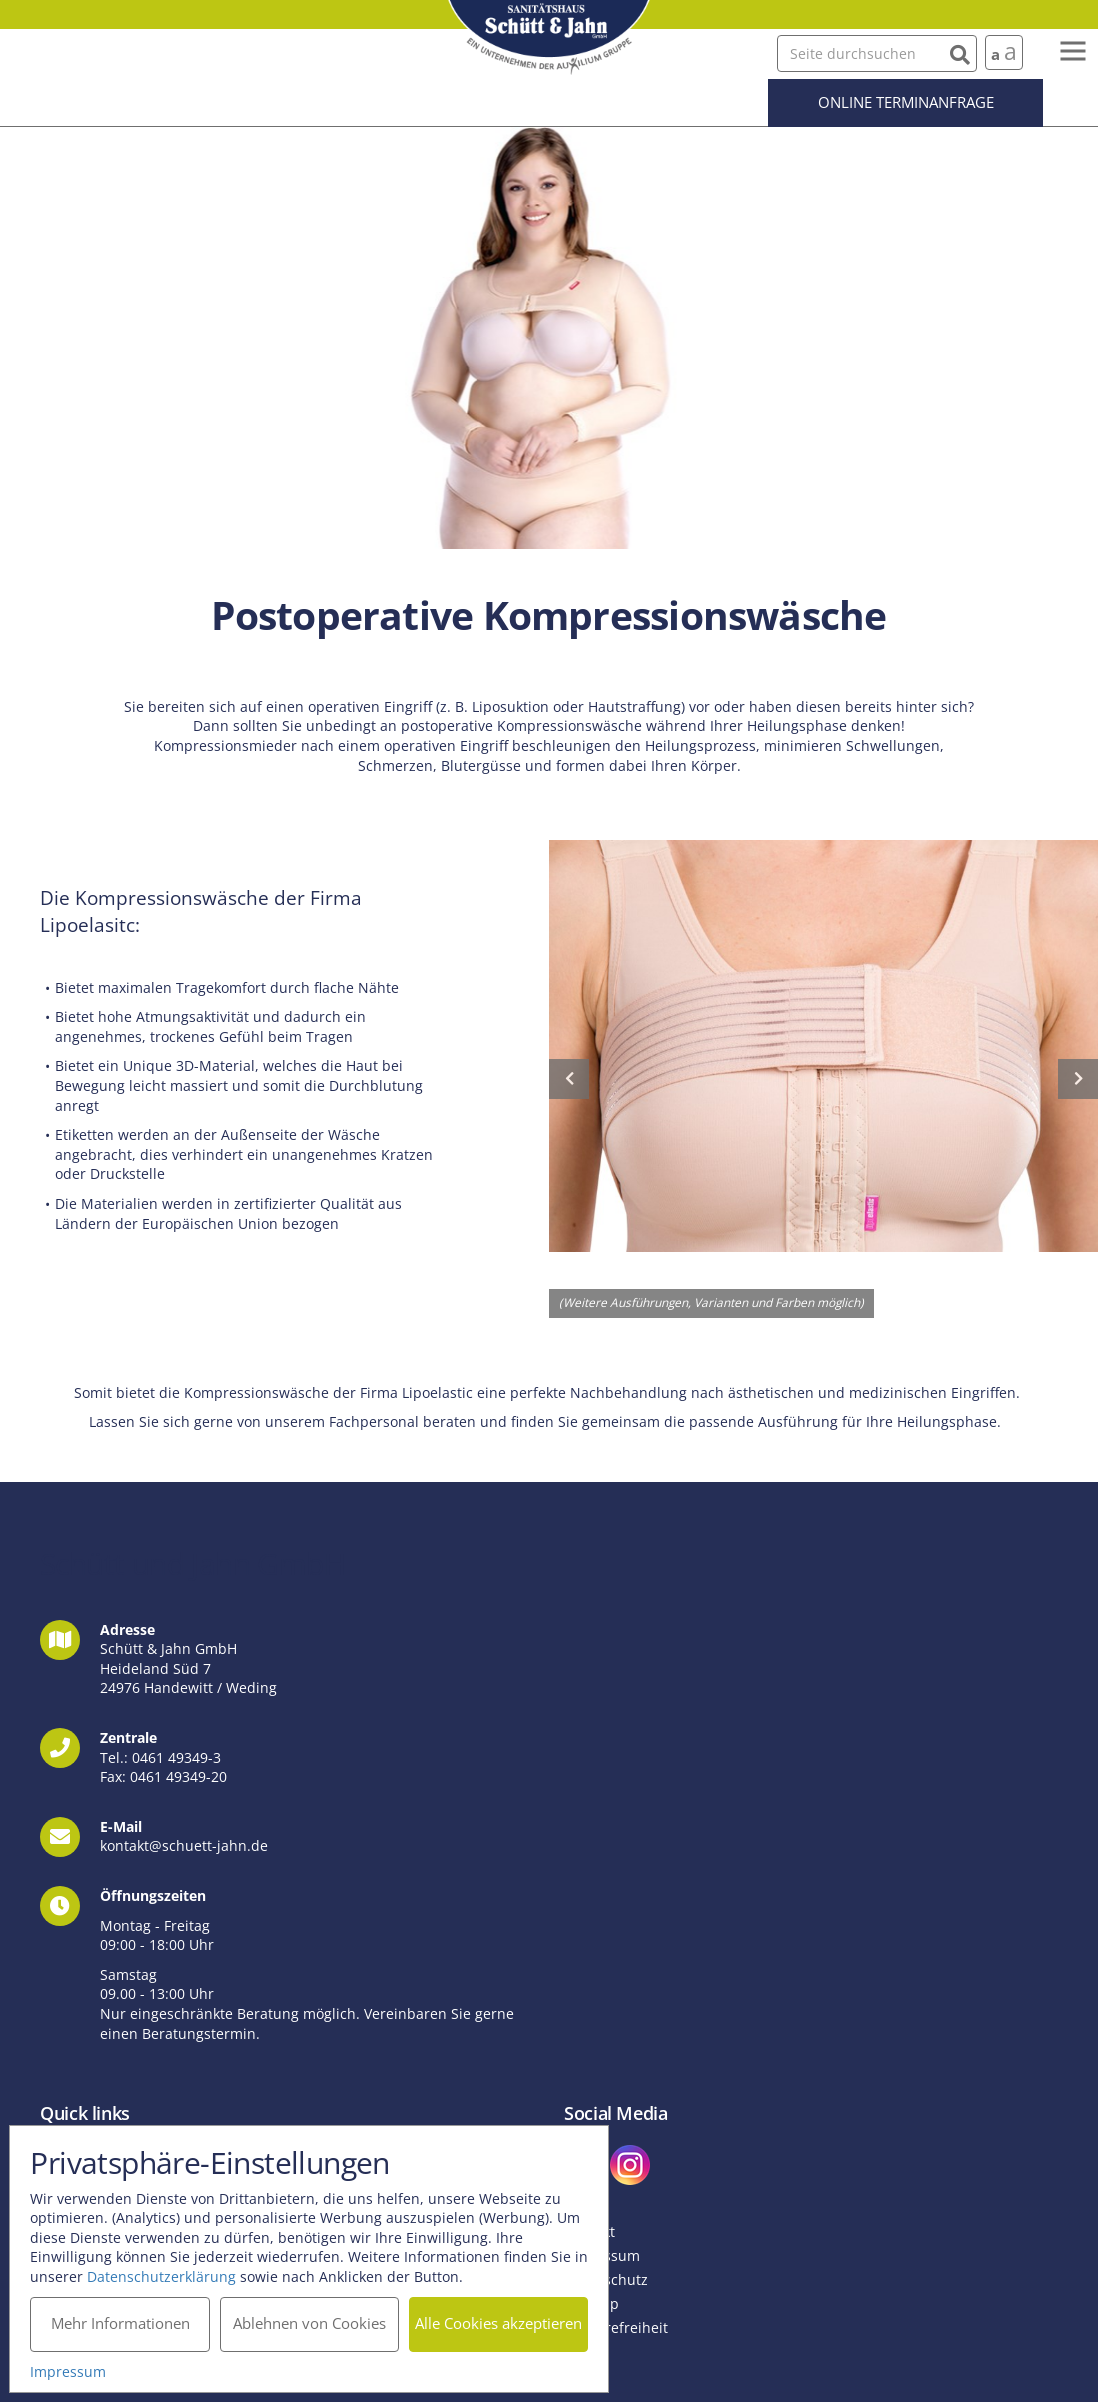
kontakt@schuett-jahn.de (184, 1845)
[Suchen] (959, 52)
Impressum (602, 2255)
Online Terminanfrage (906, 102)
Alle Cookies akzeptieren (499, 2323)
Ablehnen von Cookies (309, 2323)
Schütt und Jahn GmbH (549, 37)
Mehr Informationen (120, 2323)
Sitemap (591, 2303)
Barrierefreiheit (616, 2327)
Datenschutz (606, 2279)
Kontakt (589, 2231)
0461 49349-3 (176, 1757)
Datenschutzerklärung (162, 2275)
